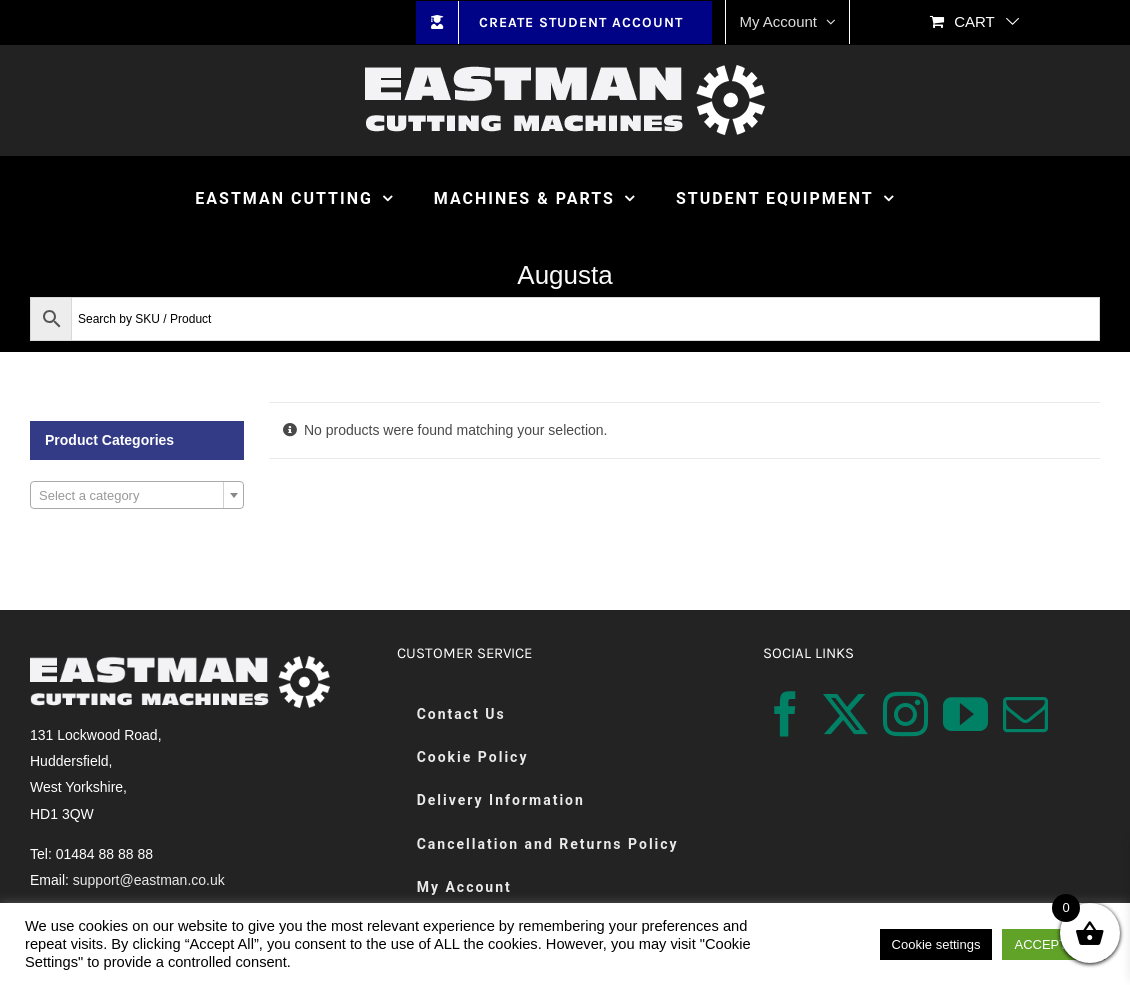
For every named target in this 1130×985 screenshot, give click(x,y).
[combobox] (137, 495)
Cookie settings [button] (936, 944)
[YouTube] (965, 714)
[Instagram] (905, 714)
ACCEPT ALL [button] (1053, 944)
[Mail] (1025, 714)
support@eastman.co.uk (149, 880)
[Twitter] (845, 714)
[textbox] (137, 496)
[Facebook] (785, 714)
